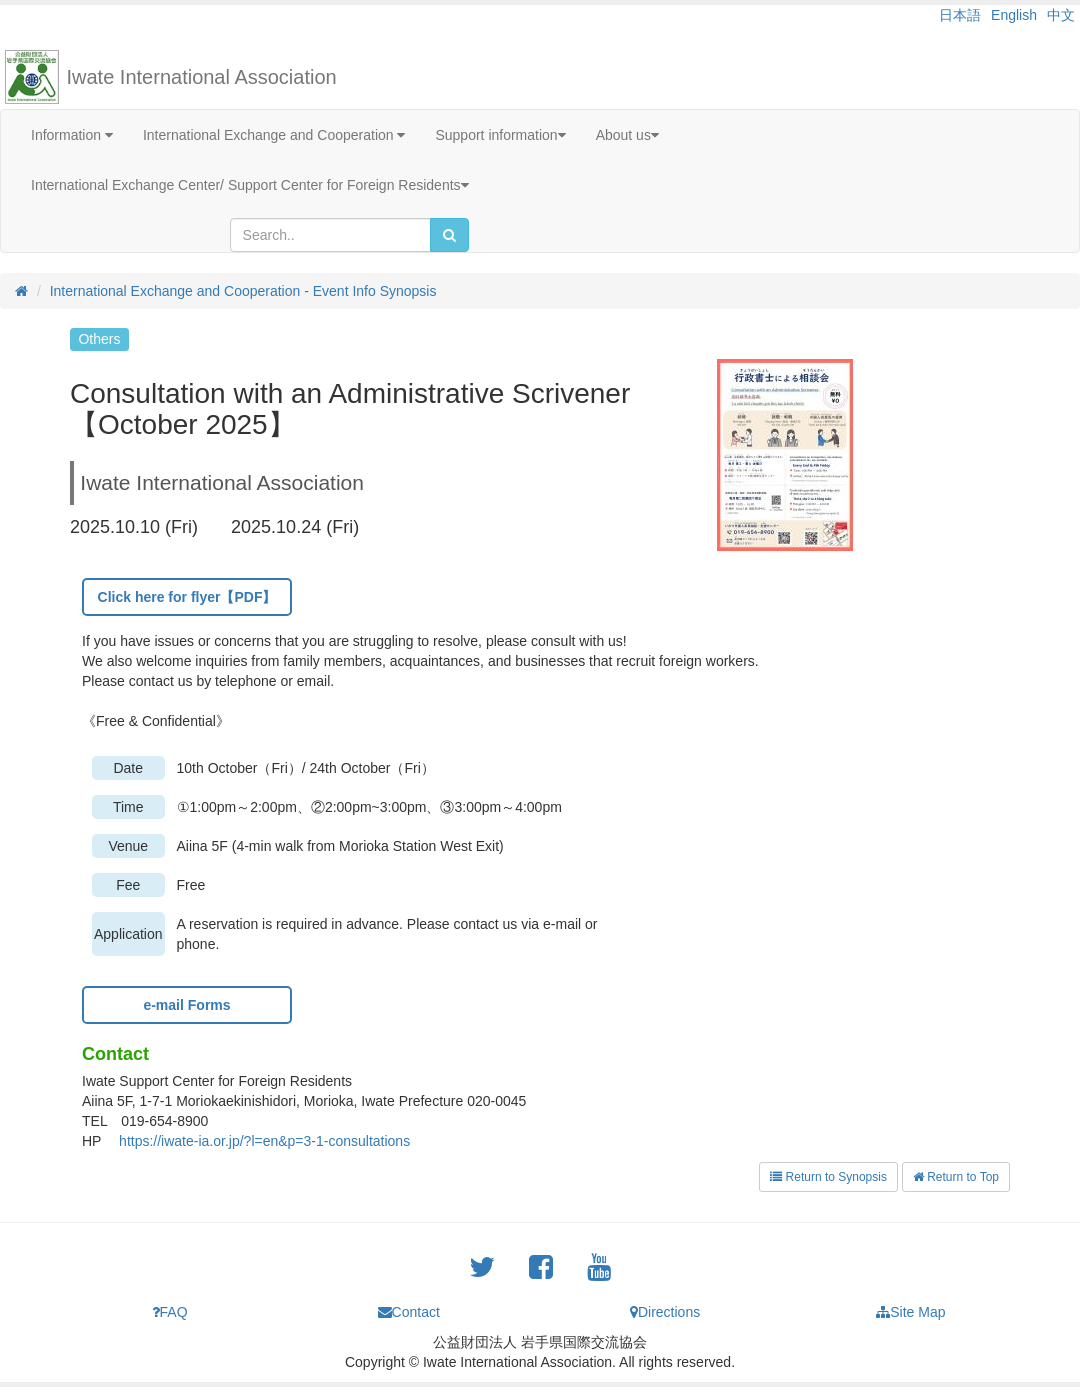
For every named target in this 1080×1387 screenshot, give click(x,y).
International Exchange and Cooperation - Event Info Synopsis (243, 291)
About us (627, 135)
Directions (665, 1312)
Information (72, 135)
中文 (1061, 15)
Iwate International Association (202, 77)
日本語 (960, 15)
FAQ (170, 1312)
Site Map (910, 1312)
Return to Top (956, 1177)
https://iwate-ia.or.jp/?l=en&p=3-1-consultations (264, 1141)
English (1014, 15)
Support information (500, 135)
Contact (409, 1312)
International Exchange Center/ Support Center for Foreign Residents (250, 185)
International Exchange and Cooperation (274, 135)
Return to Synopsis (828, 1177)
